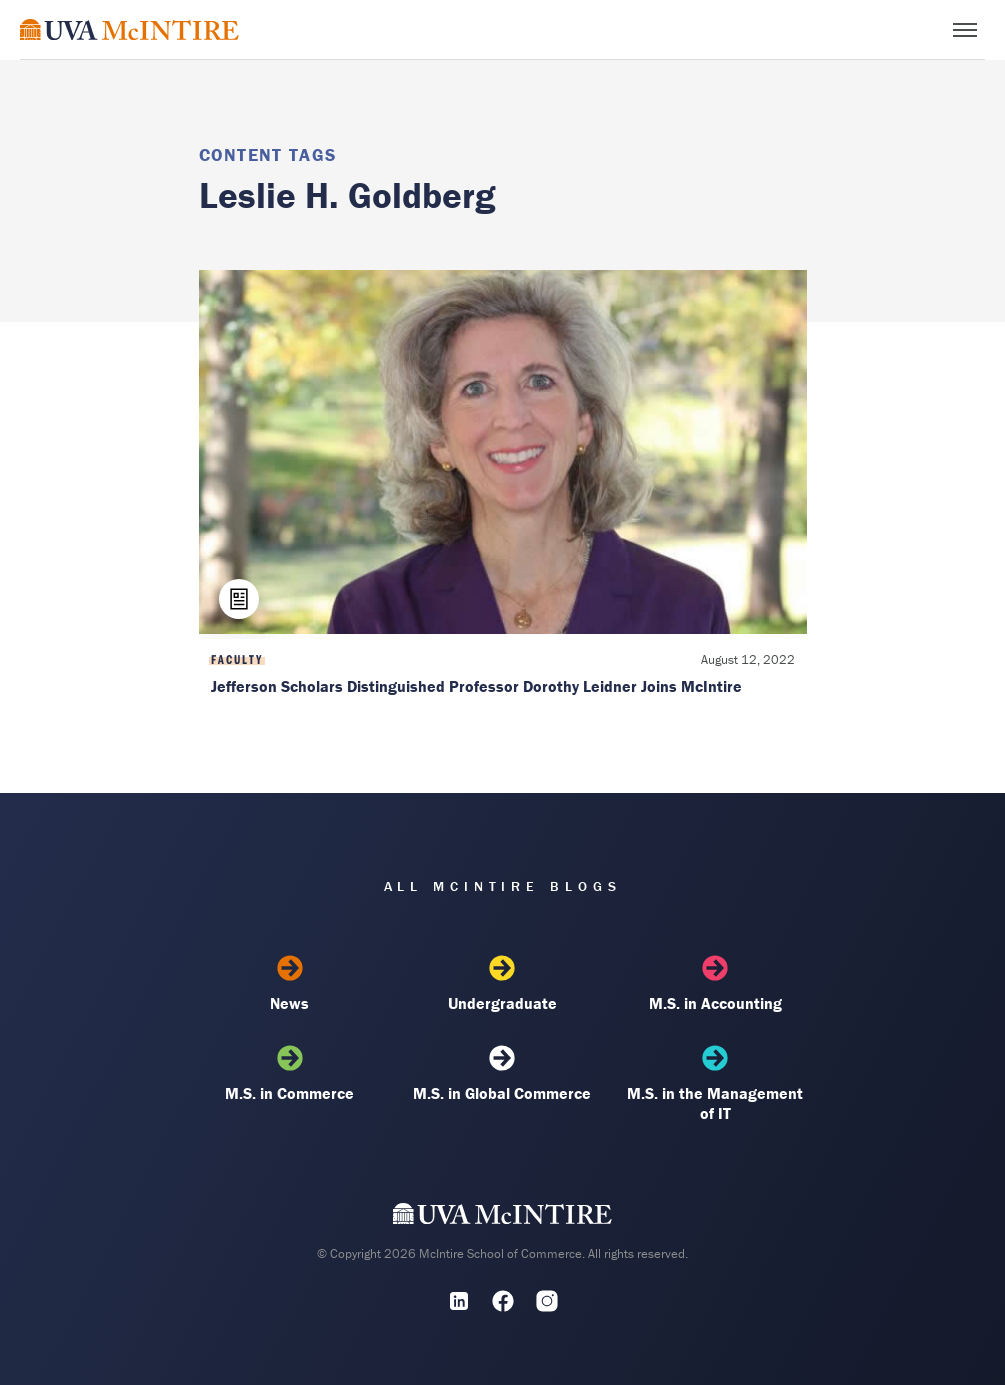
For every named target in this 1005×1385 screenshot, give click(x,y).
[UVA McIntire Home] (502, 1218)
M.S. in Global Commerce (502, 1074)
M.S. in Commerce (290, 1074)
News (290, 984)
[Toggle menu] (965, 30)
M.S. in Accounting (715, 984)
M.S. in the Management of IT (715, 1084)
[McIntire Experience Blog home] (129, 29)
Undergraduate (502, 984)
